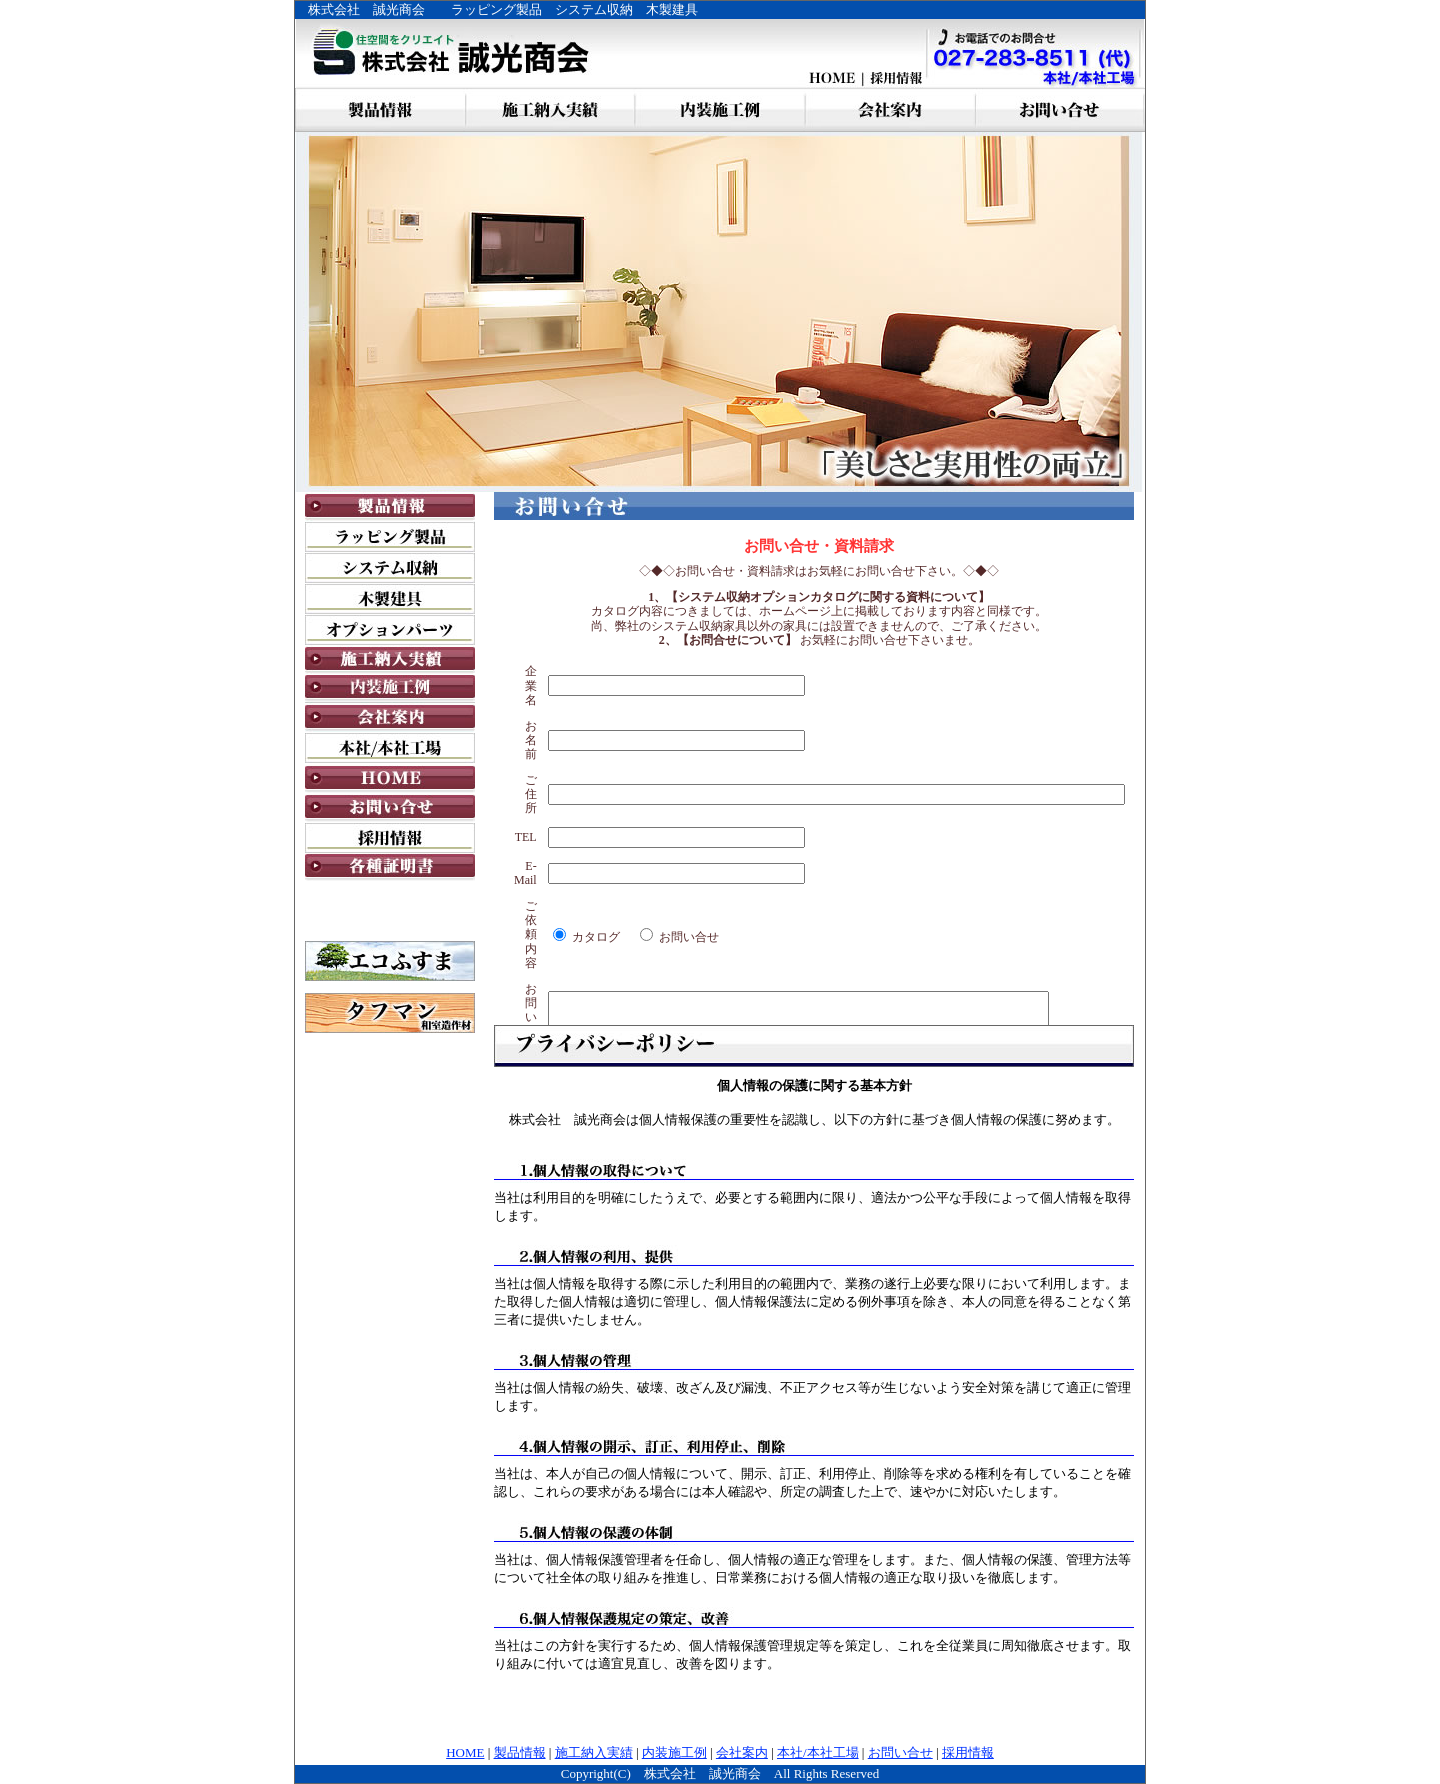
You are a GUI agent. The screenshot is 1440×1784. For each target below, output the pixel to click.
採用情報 (968, 1752)
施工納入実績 (594, 1752)
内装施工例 (674, 1752)
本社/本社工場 (818, 1752)
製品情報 (520, 1752)
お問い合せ (900, 1752)
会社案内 (742, 1752)
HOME (465, 1752)
